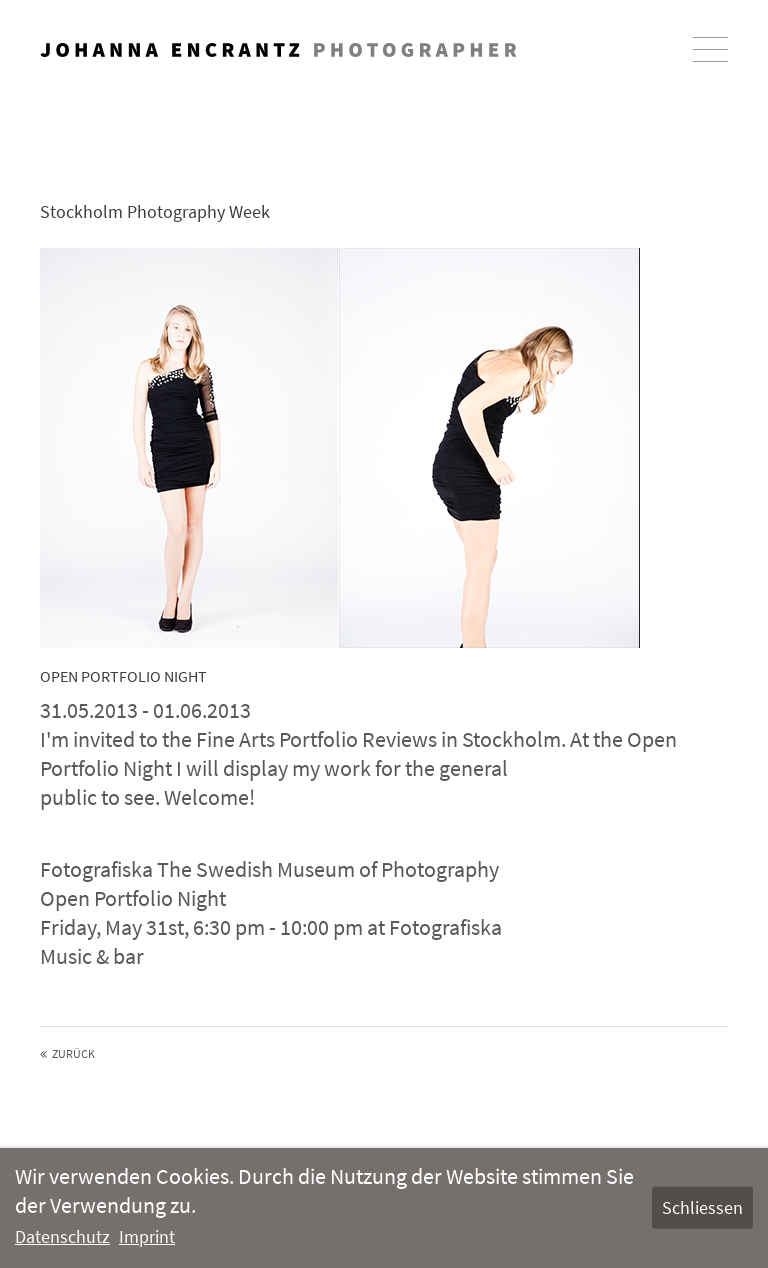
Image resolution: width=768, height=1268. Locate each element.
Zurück (73, 1053)
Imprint (147, 1236)
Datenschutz (62, 1236)
